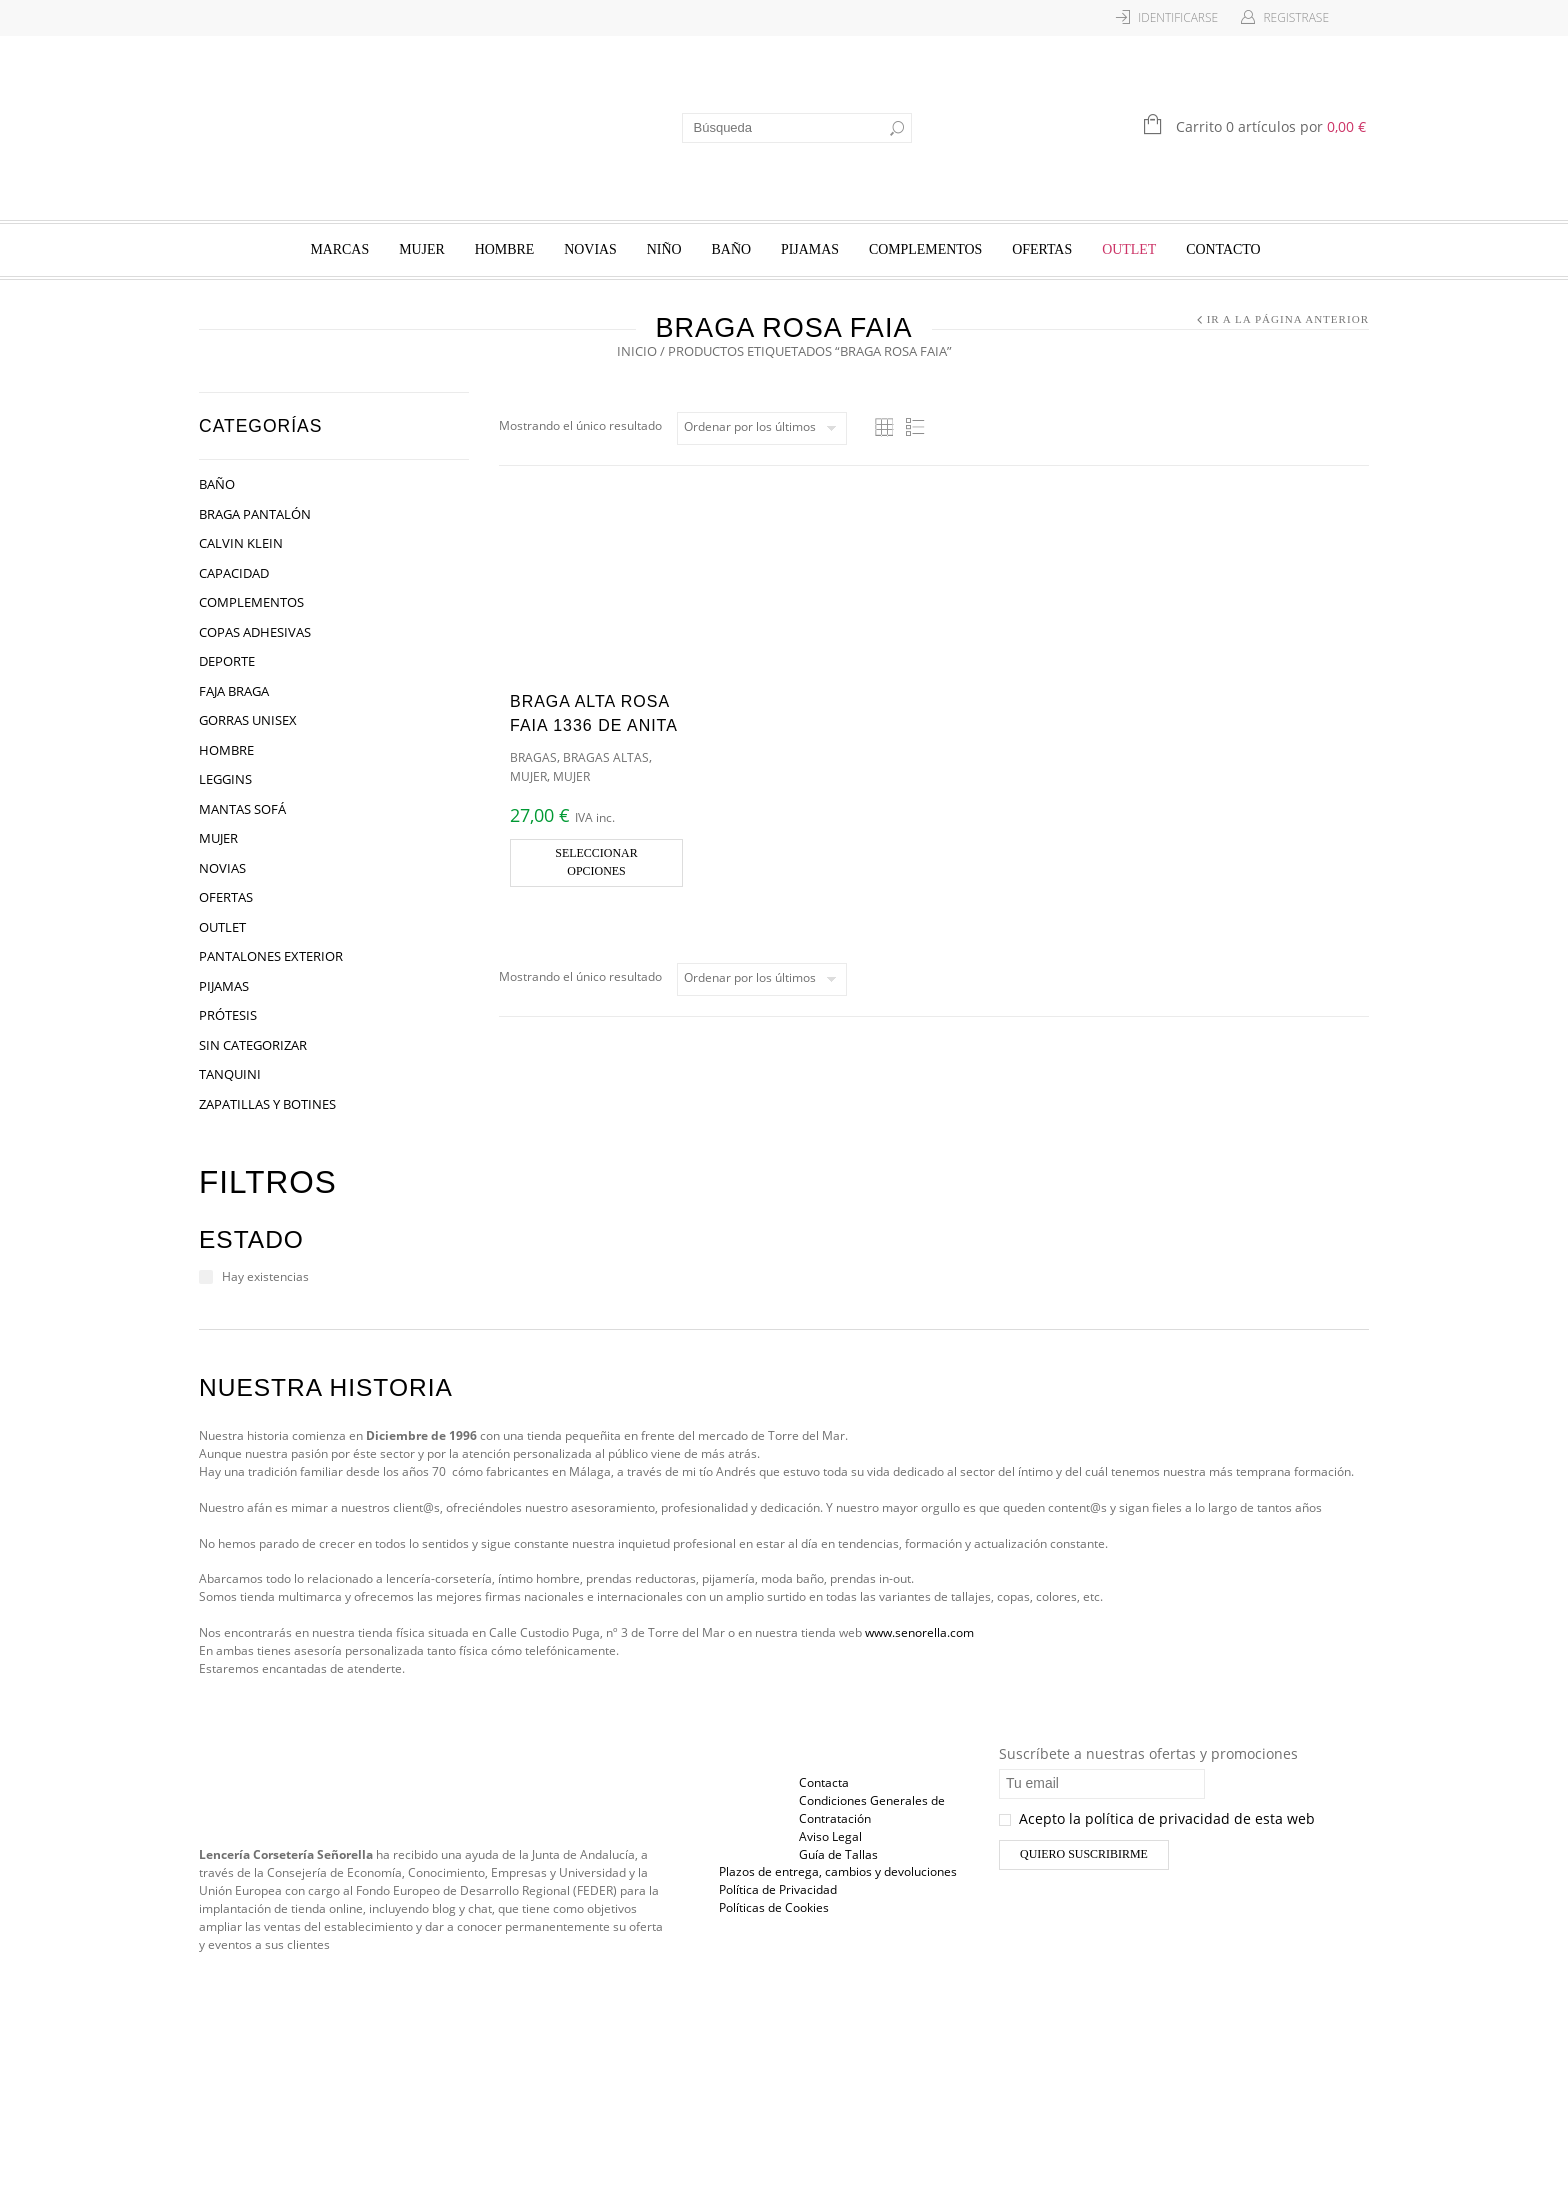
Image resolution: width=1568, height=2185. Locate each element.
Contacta (824, 1782)
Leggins (225, 779)
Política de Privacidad (778, 1889)
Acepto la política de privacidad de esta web (1157, 1818)
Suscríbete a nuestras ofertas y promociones (1148, 1753)
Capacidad (234, 573)
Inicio (637, 351)
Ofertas (1042, 249)
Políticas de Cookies (774, 1907)
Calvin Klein (241, 543)
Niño (664, 249)
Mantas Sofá (242, 809)
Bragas (533, 757)
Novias (590, 249)
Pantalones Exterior (271, 956)
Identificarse (1178, 17)
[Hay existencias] (206, 1277)
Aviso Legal (830, 1836)
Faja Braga (234, 691)
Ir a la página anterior (1288, 319)
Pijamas (810, 249)
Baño (731, 249)
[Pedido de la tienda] (762, 428)
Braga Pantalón (255, 514)
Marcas (339, 249)
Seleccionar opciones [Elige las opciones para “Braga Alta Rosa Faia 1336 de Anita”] (596, 862)
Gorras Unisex (248, 720)
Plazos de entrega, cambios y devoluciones (838, 1871)
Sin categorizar (253, 1045)
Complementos (925, 249)
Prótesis (228, 1015)
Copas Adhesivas (255, 632)
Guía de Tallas (838, 1854)
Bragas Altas (606, 757)
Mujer (422, 249)
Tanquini (230, 1074)
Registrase (1296, 17)
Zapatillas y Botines (267, 1104)
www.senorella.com (919, 1632)
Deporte (227, 661)
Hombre (505, 249)
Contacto (1223, 249)
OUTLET (1129, 249)
